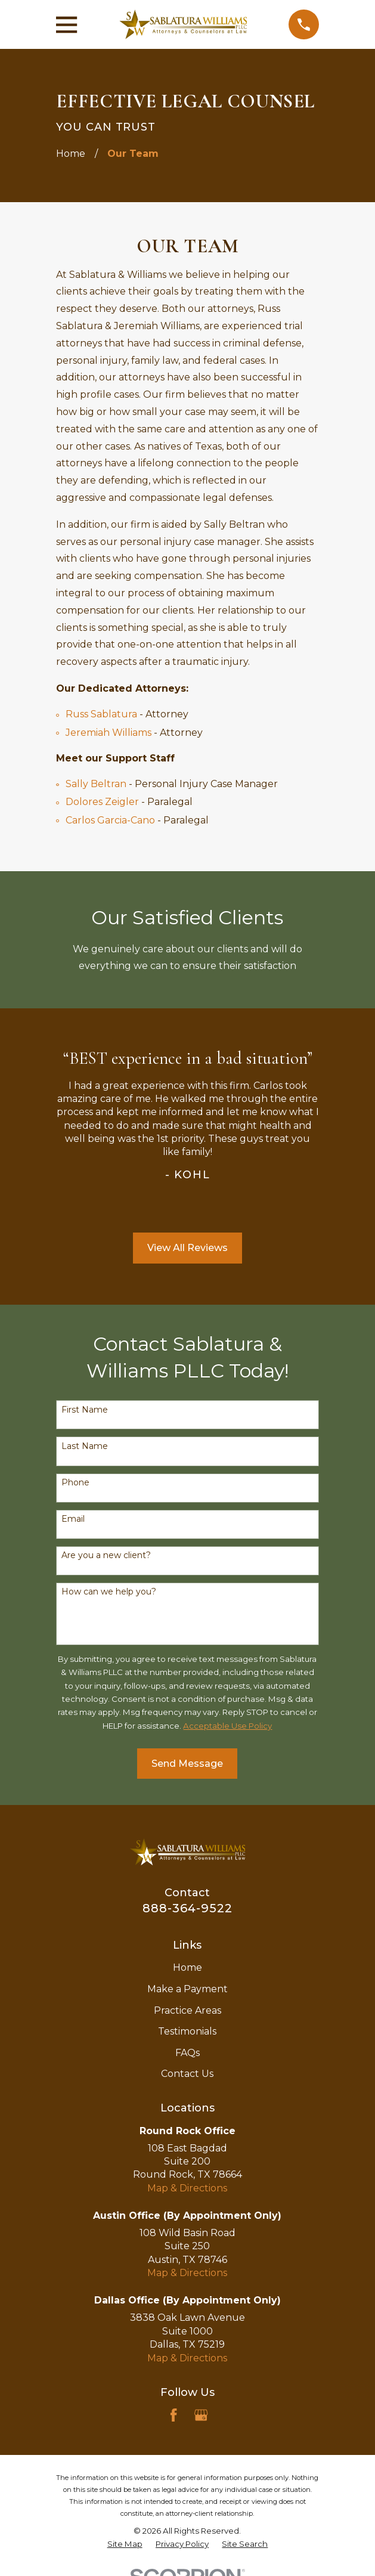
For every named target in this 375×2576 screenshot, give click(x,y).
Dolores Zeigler (102, 801)
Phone (75, 1483)
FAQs (187, 2052)
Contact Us (187, 2073)
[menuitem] (124, 2544)
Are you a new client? (106, 1555)
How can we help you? (108, 1592)
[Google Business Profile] (200, 2415)
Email (73, 1519)
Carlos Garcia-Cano (110, 820)
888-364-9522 (187, 1908)
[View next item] (202, 1208)
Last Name (84, 1446)
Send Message (187, 1763)
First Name (84, 1410)
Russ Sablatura (101, 714)
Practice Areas (187, 2010)
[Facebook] (173, 2415)
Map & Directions (187, 2188)
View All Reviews (187, 1247)
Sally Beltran (96, 783)
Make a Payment (187, 1989)
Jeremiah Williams (108, 732)
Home (187, 1967)
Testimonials (187, 2031)
